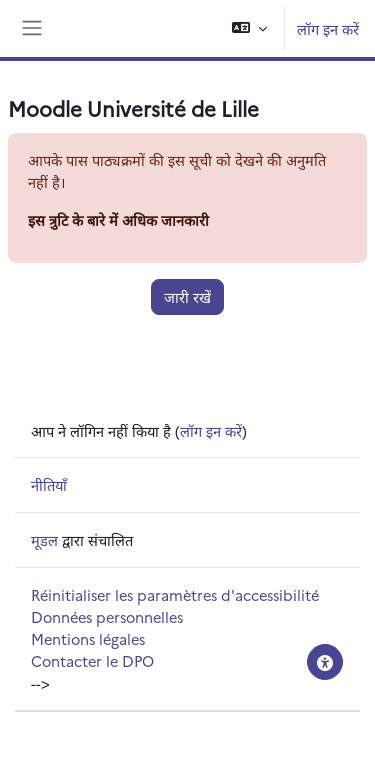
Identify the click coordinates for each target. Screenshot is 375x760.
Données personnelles (107, 616)
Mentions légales (88, 638)
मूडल (44, 539)
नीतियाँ (49, 484)
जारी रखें (187, 296)
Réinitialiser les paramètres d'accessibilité (175, 594)
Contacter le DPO (92, 660)
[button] (249, 28)
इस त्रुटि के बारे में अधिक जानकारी (118, 219)
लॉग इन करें (328, 28)
